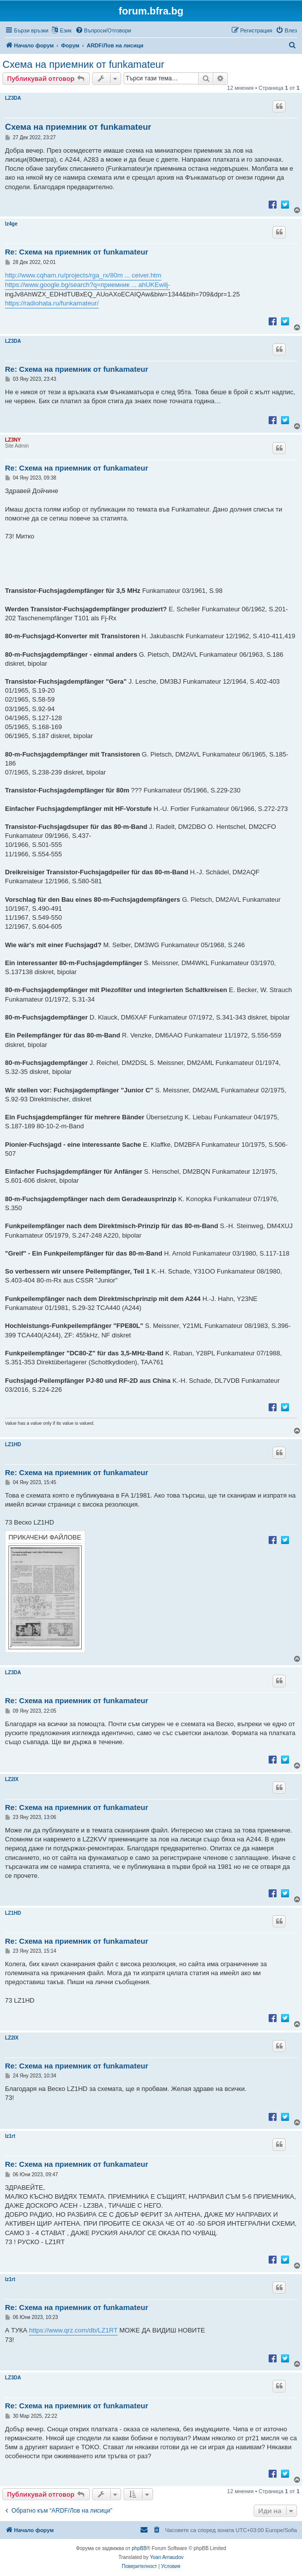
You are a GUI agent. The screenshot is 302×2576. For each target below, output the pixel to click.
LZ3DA (13, 98)
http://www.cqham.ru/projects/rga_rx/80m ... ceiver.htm (83, 275)
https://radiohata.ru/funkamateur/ (52, 303)
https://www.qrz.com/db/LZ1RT (73, 2330)
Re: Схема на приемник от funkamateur (76, 252)
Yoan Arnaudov (166, 2557)
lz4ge (11, 224)
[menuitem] (103, 30)
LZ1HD (13, 1444)
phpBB (139, 2548)
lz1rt (10, 2136)
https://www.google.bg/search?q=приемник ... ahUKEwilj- (87, 284)
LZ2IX (11, 1779)
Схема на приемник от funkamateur (83, 64)
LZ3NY (13, 440)
